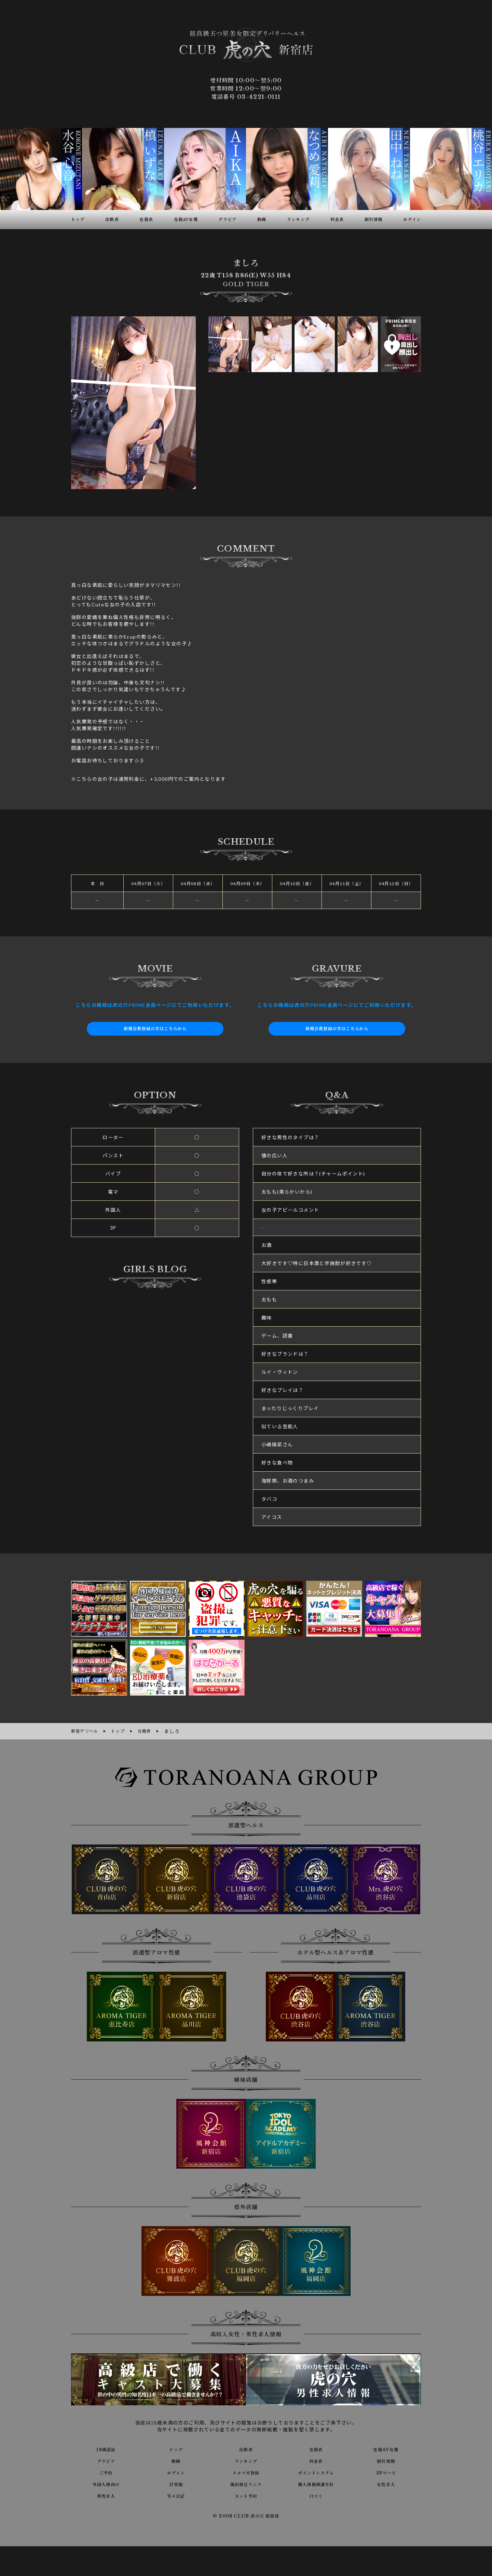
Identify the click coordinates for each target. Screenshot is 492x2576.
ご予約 (106, 2471)
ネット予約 (246, 2494)
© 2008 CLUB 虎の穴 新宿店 (246, 2515)
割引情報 (386, 2459)
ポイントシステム (316, 2471)
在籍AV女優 (385, 2448)
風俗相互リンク (246, 2483)
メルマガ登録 (246, 2471)
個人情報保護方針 (316, 2483)
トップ (176, 2448)
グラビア (106, 2459)
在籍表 (316, 2448)
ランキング (246, 2459)
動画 (176, 2459)
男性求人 (106, 2494)
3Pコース (386, 2471)
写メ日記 (176, 2494)
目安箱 (176, 2483)
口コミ (316, 2494)
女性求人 (386, 2483)
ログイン (176, 2471)
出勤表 (246, 2448)
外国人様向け (106, 2483)
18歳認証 (106, 2448)
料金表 (316, 2459)
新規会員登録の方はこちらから (155, 1029)
